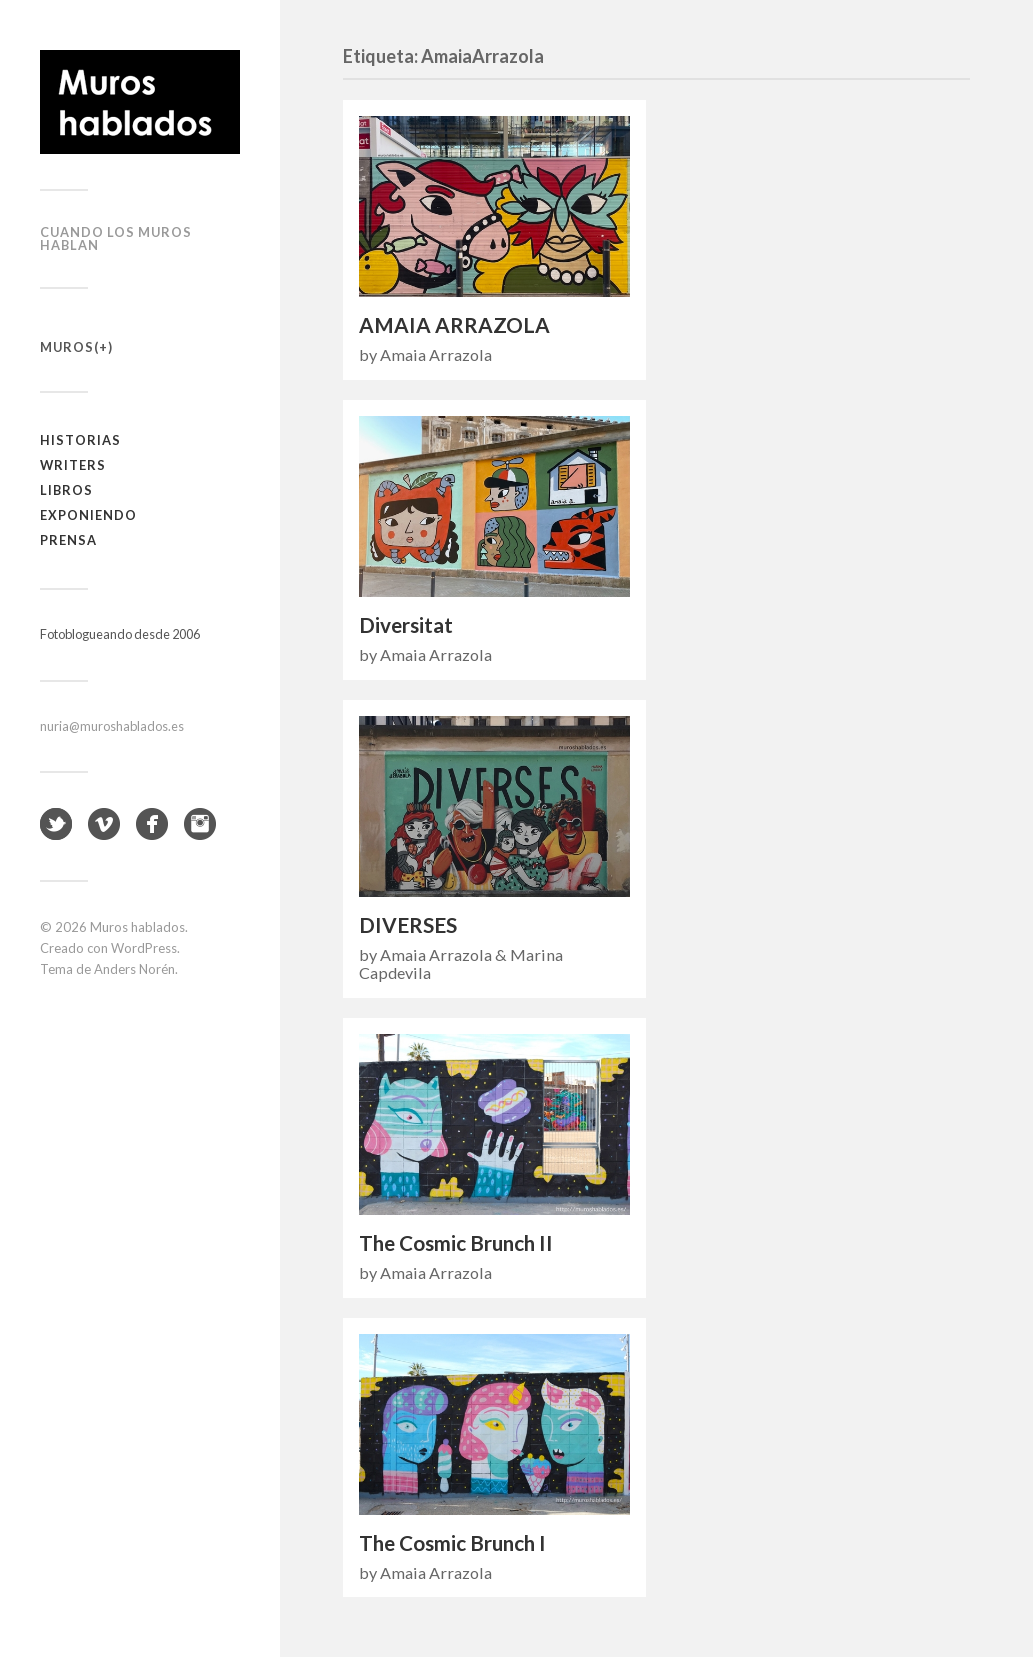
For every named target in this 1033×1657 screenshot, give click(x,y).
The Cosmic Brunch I (452, 1543)
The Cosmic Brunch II (456, 1243)
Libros (66, 490)
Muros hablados (137, 927)
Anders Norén (134, 969)
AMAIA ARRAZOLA (454, 325)
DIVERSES (408, 925)
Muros (67, 347)
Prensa (68, 540)
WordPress (144, 948)
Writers (73, 465)
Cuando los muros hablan (116, 238)
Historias (80, 440)
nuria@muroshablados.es (112, 726)
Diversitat (406, 625)
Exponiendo (88, 515)
